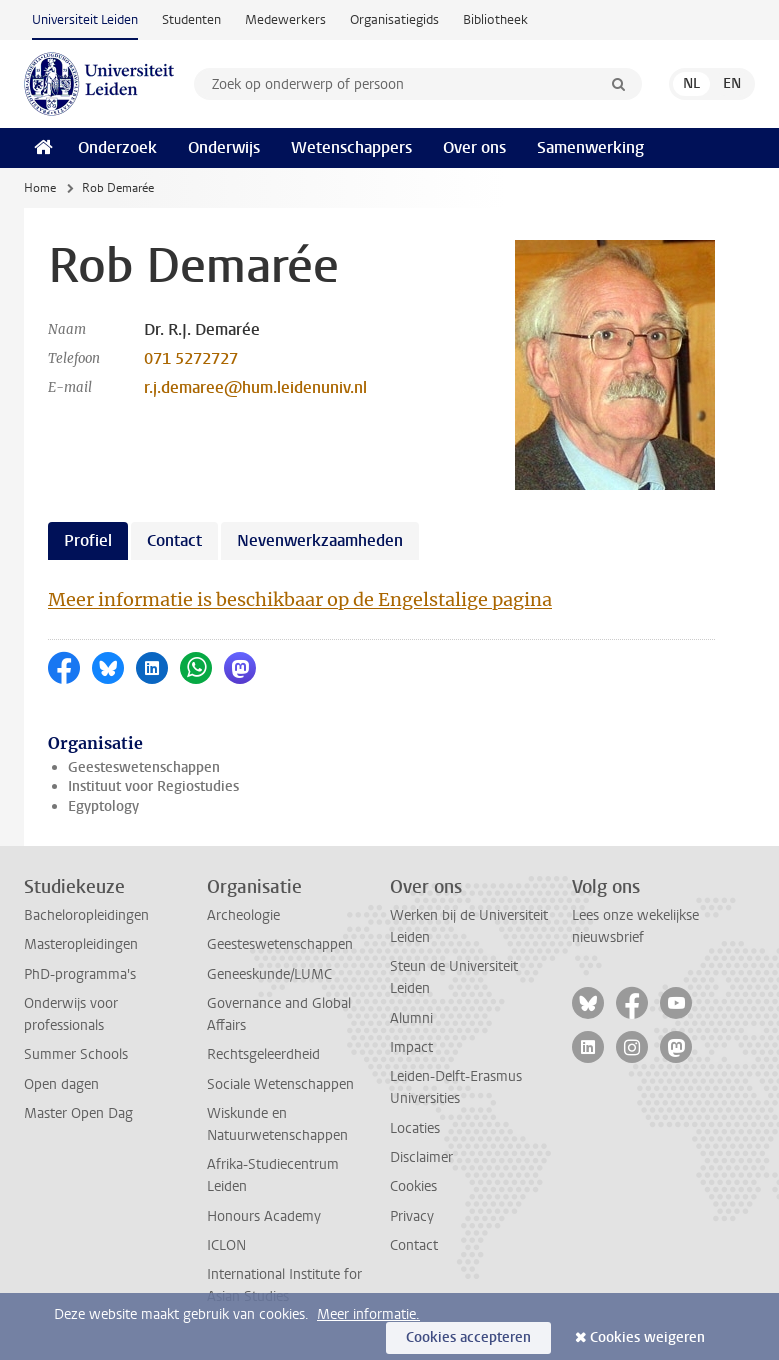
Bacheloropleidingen (86, 915)
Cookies (413, 1186)
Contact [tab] (174, 540)
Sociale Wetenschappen (280, 1084)
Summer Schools (76, 1054)
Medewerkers (285, 19)
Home (40, 188)
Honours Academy (264, 1216)
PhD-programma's (80, 974)
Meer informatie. (368, 1314)
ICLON (226, 1245)
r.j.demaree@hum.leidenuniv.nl (255, 387)
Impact (411, 1047)
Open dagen (61, 1084)
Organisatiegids (394, 19)
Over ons (474, 147)
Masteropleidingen (81, 944)
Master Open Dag (78, 1113)
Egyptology (103, 806)
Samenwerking (590, 147)
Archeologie (243, 915)
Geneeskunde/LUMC (269, 974)
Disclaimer (421, 1157)
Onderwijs (224, 147)
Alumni (411, 1018)
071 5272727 (191, 358)
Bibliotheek (495, 19)
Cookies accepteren (468, 1337)
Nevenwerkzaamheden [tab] (320, 540)
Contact (414, 1245)
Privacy (412, 1216)
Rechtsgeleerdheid (263, 1054)
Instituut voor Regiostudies (153, 786)
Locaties (415, 1128)
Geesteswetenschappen (144, 767)
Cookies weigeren (647, 1337)
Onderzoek (117, 147)
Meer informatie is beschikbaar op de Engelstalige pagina (300, 599)
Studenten (191, 19)
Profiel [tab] (88, 540)
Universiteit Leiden (85, 19)
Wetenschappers (351, 147)
